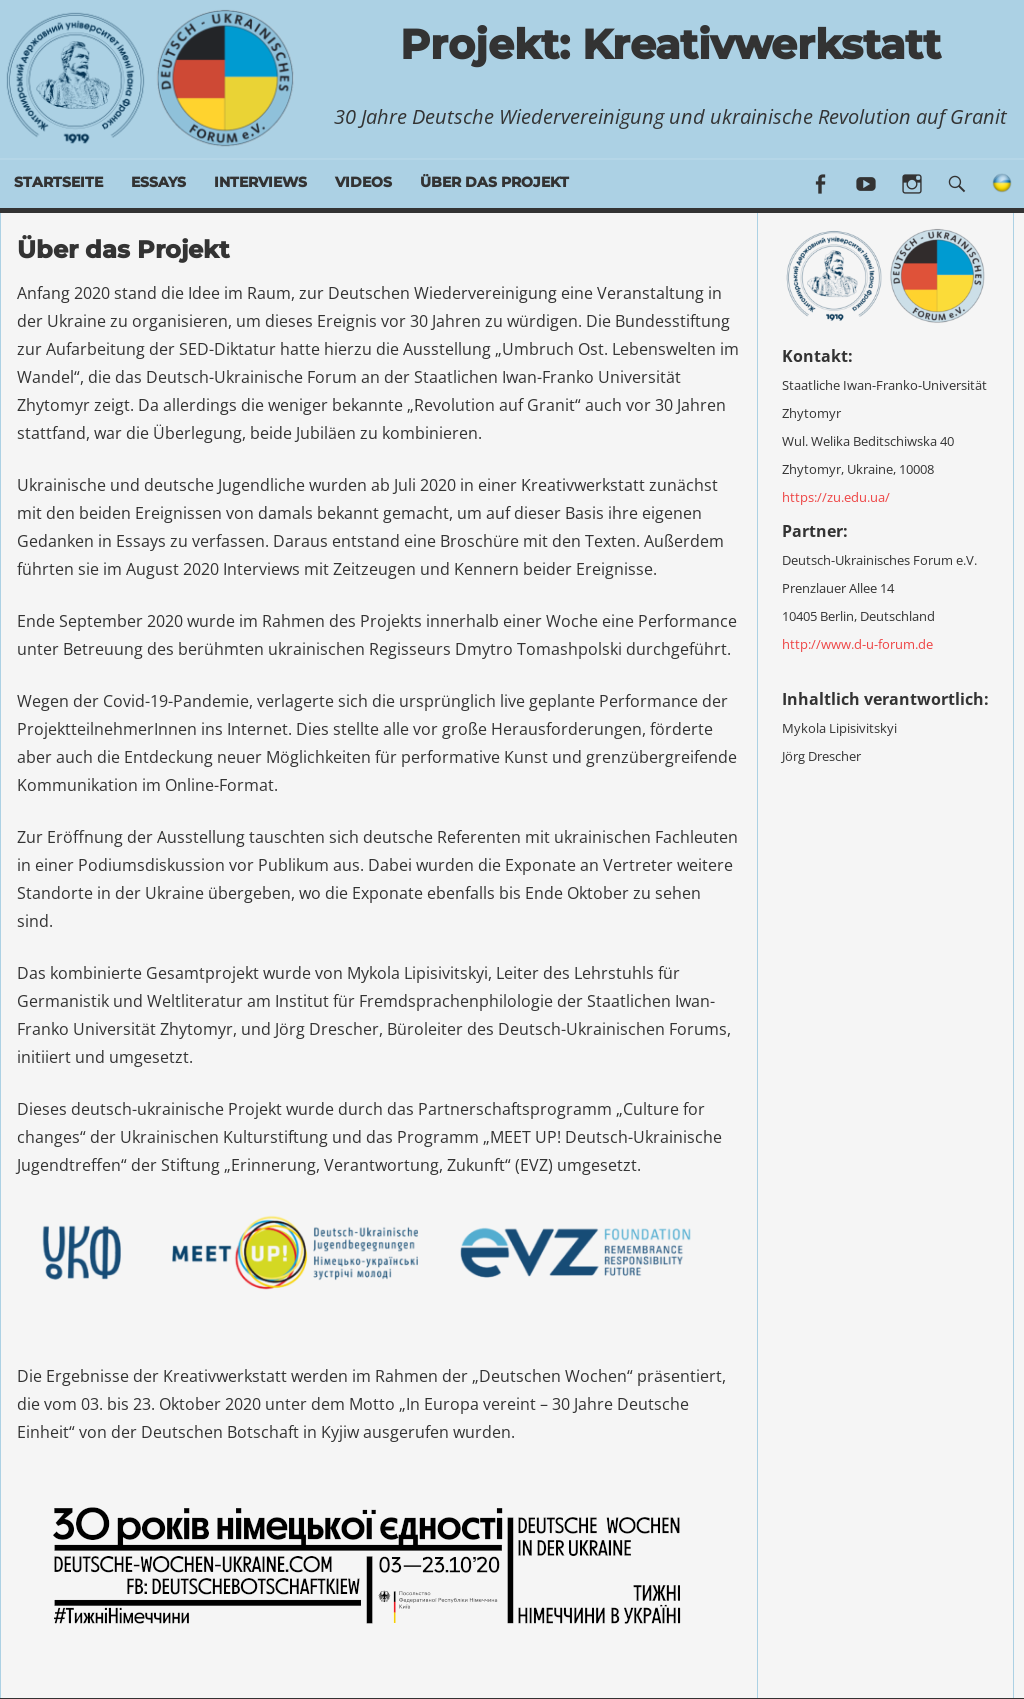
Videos (363, 182)
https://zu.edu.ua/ (836, 493)
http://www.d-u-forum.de (857, 640)
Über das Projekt (494, 182)
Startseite (58, 182)
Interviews (260, 182)
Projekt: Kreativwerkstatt (670, 42)
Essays (158, 182)
